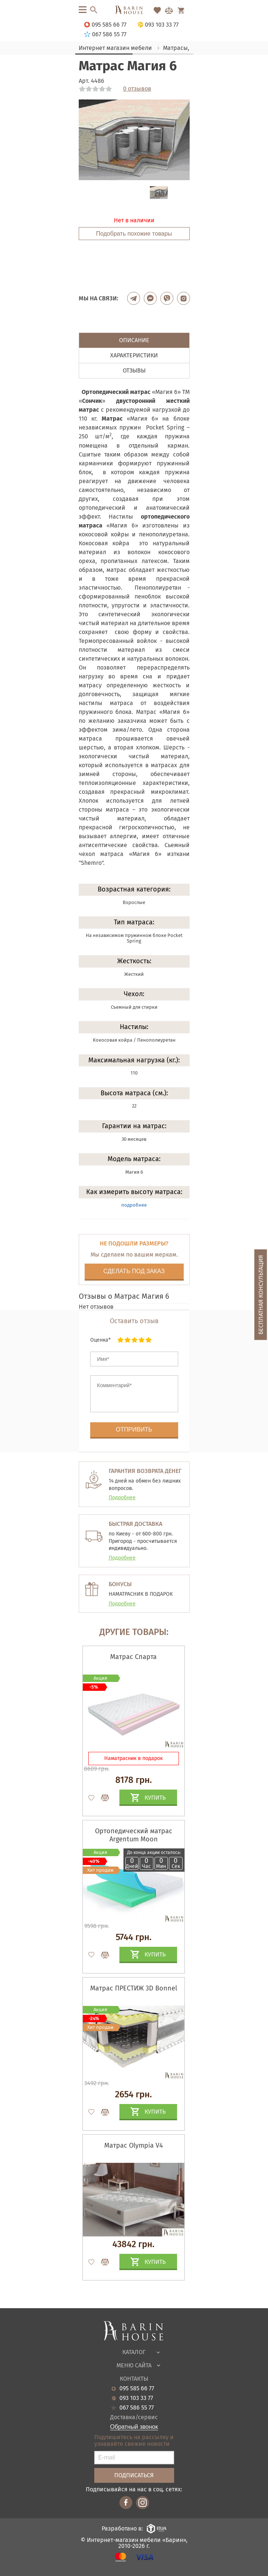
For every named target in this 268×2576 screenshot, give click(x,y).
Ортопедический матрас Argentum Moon (133, 1835)
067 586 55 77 (136, 2408)
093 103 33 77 (136, 2398)
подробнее (134, 1205)
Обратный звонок (134, 2427)
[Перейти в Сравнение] (169, 10)
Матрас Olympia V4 (133, 2145)
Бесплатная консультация (260, 1295)
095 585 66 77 (136, 2388)
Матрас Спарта (133, 1657)
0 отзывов (137, 89)
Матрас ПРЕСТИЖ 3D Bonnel (133, 1988)
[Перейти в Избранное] (157, 10)
